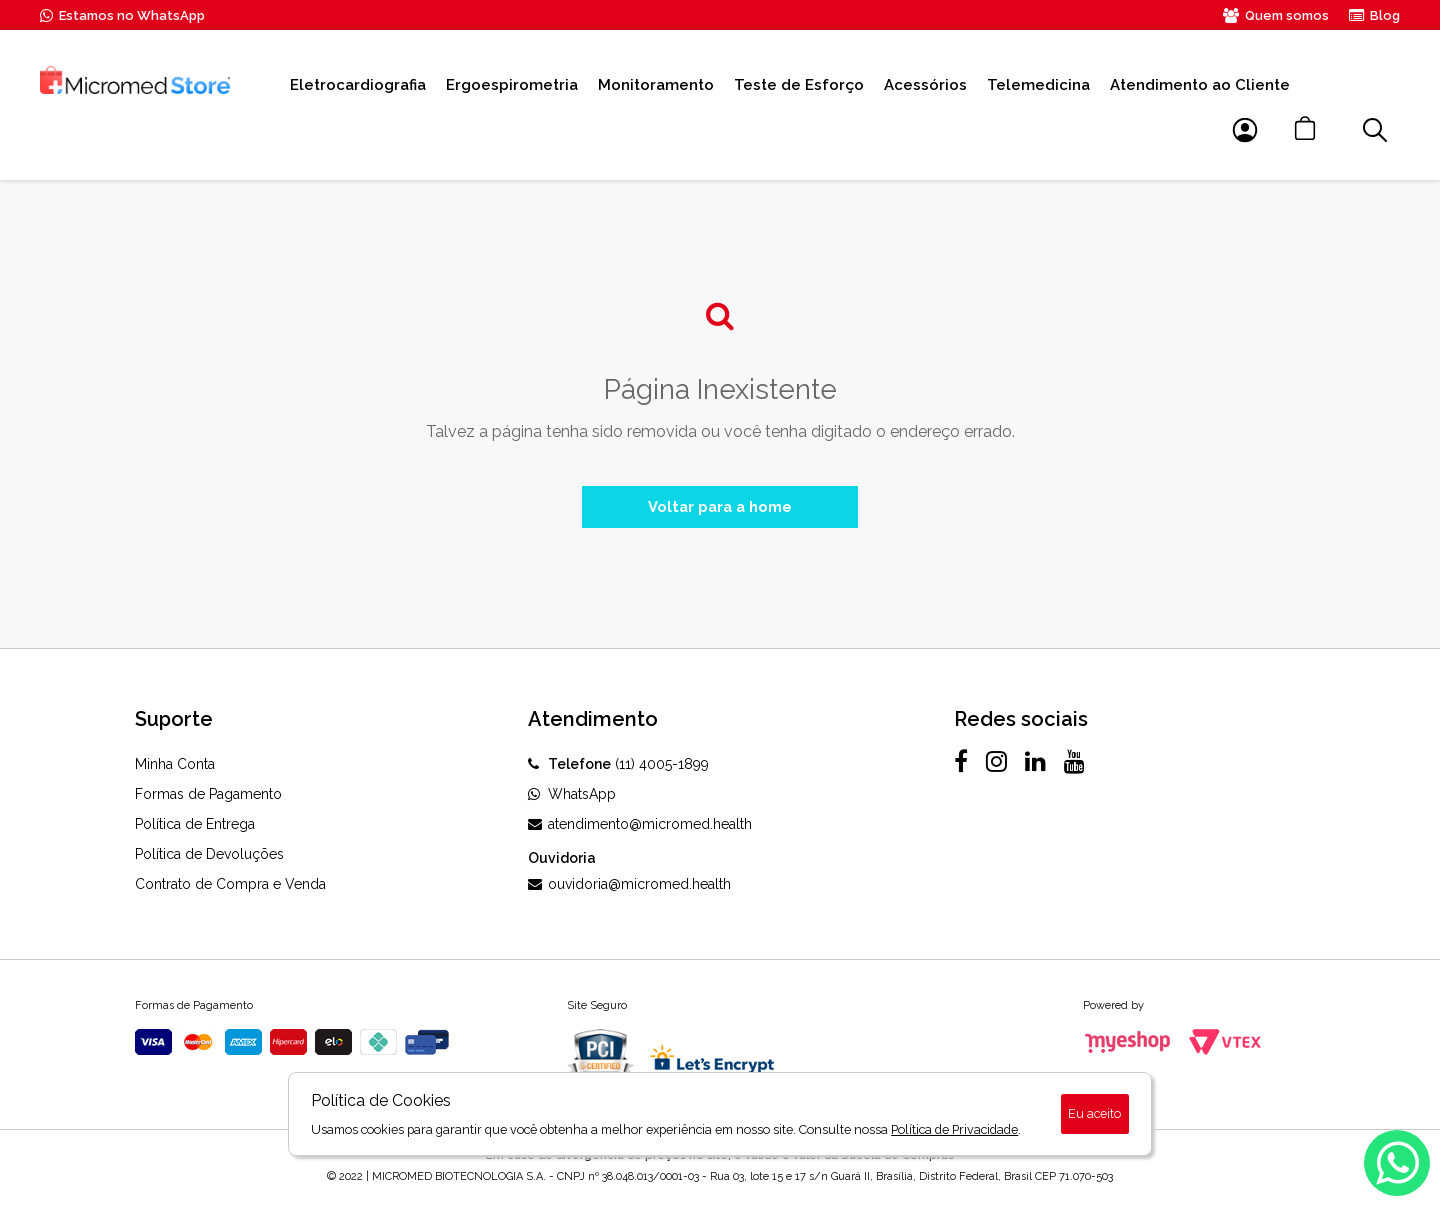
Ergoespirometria (512, 85)
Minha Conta (175, 768)
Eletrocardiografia (358, 85)
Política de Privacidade (954, 1129)
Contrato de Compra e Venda (230, 888)
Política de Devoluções (209, 858)
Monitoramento (656, 85)
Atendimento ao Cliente (1200, 85)
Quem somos (1276, 15)
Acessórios (925, 85)
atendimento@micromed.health (640, 828)
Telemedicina (1038, 85)
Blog (1374, 15)
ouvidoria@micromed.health (629, 888)
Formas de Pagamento (208, 798)
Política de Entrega (195, 828)
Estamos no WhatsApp (122, 15)
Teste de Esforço (799, 85)
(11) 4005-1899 (618, 768)
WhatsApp (572, 798)
